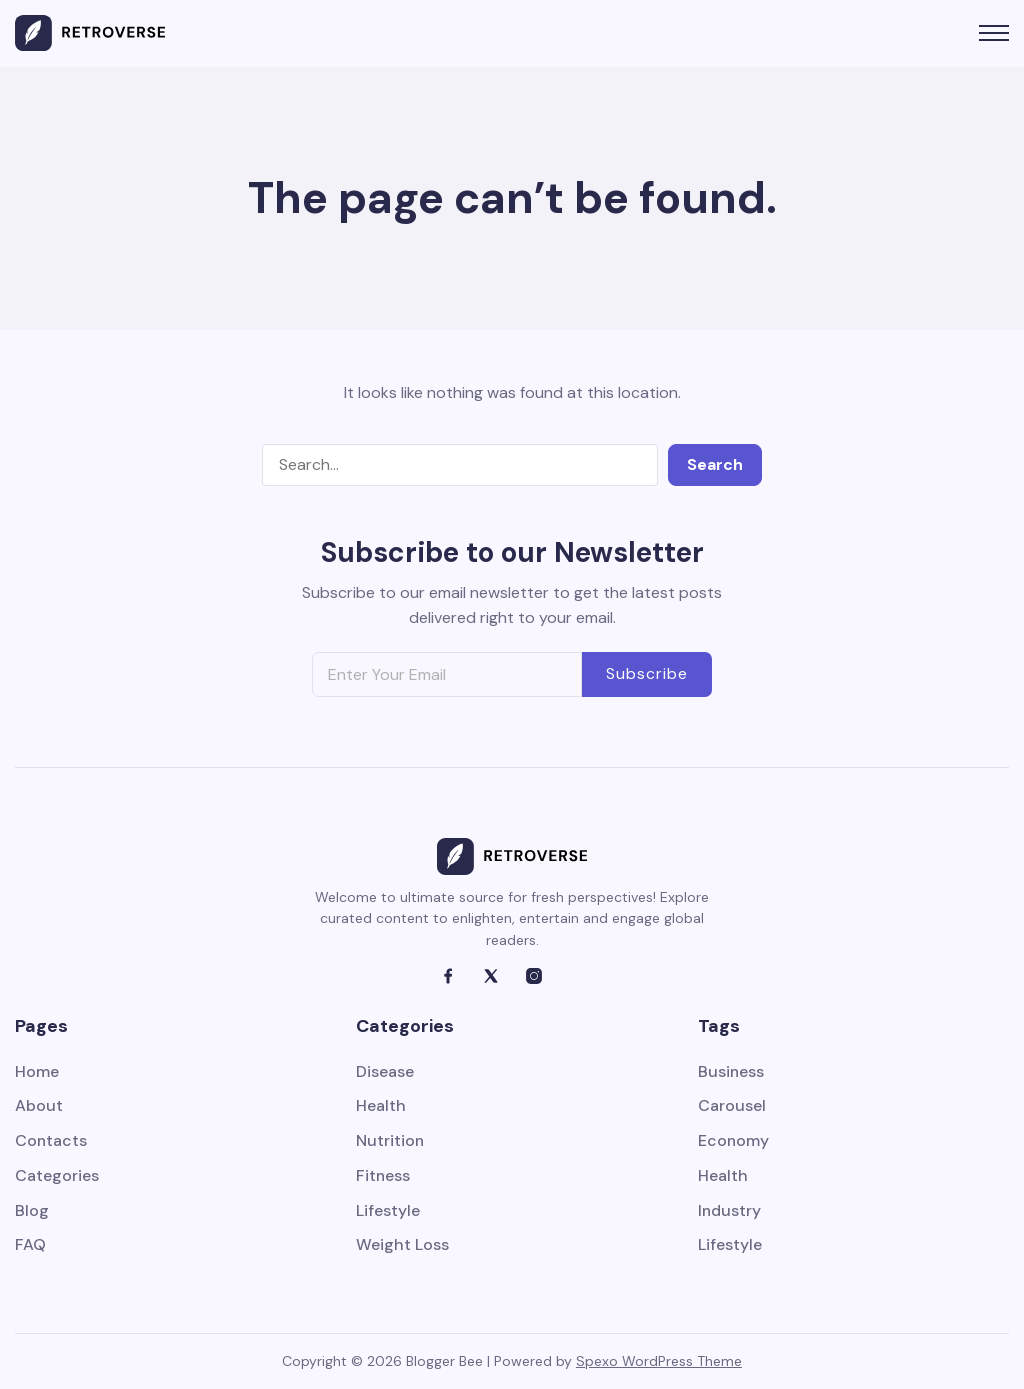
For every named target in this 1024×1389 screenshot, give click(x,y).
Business (731, 1072)
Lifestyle (388, 1211)
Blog (32, 1211)
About (39, 1106)
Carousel (732, 1106)
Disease (385, 1072)
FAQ (30, 1246)
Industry (730, 1211)
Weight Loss (402, 1246)
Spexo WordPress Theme (659, 1361)
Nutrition (390, 1141)
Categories (57, 1176)
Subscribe (647, 673)
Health (381, 1106)
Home (37, 1072)
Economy (734, 1141)
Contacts (51, 1141)
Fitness (383, 1176)
